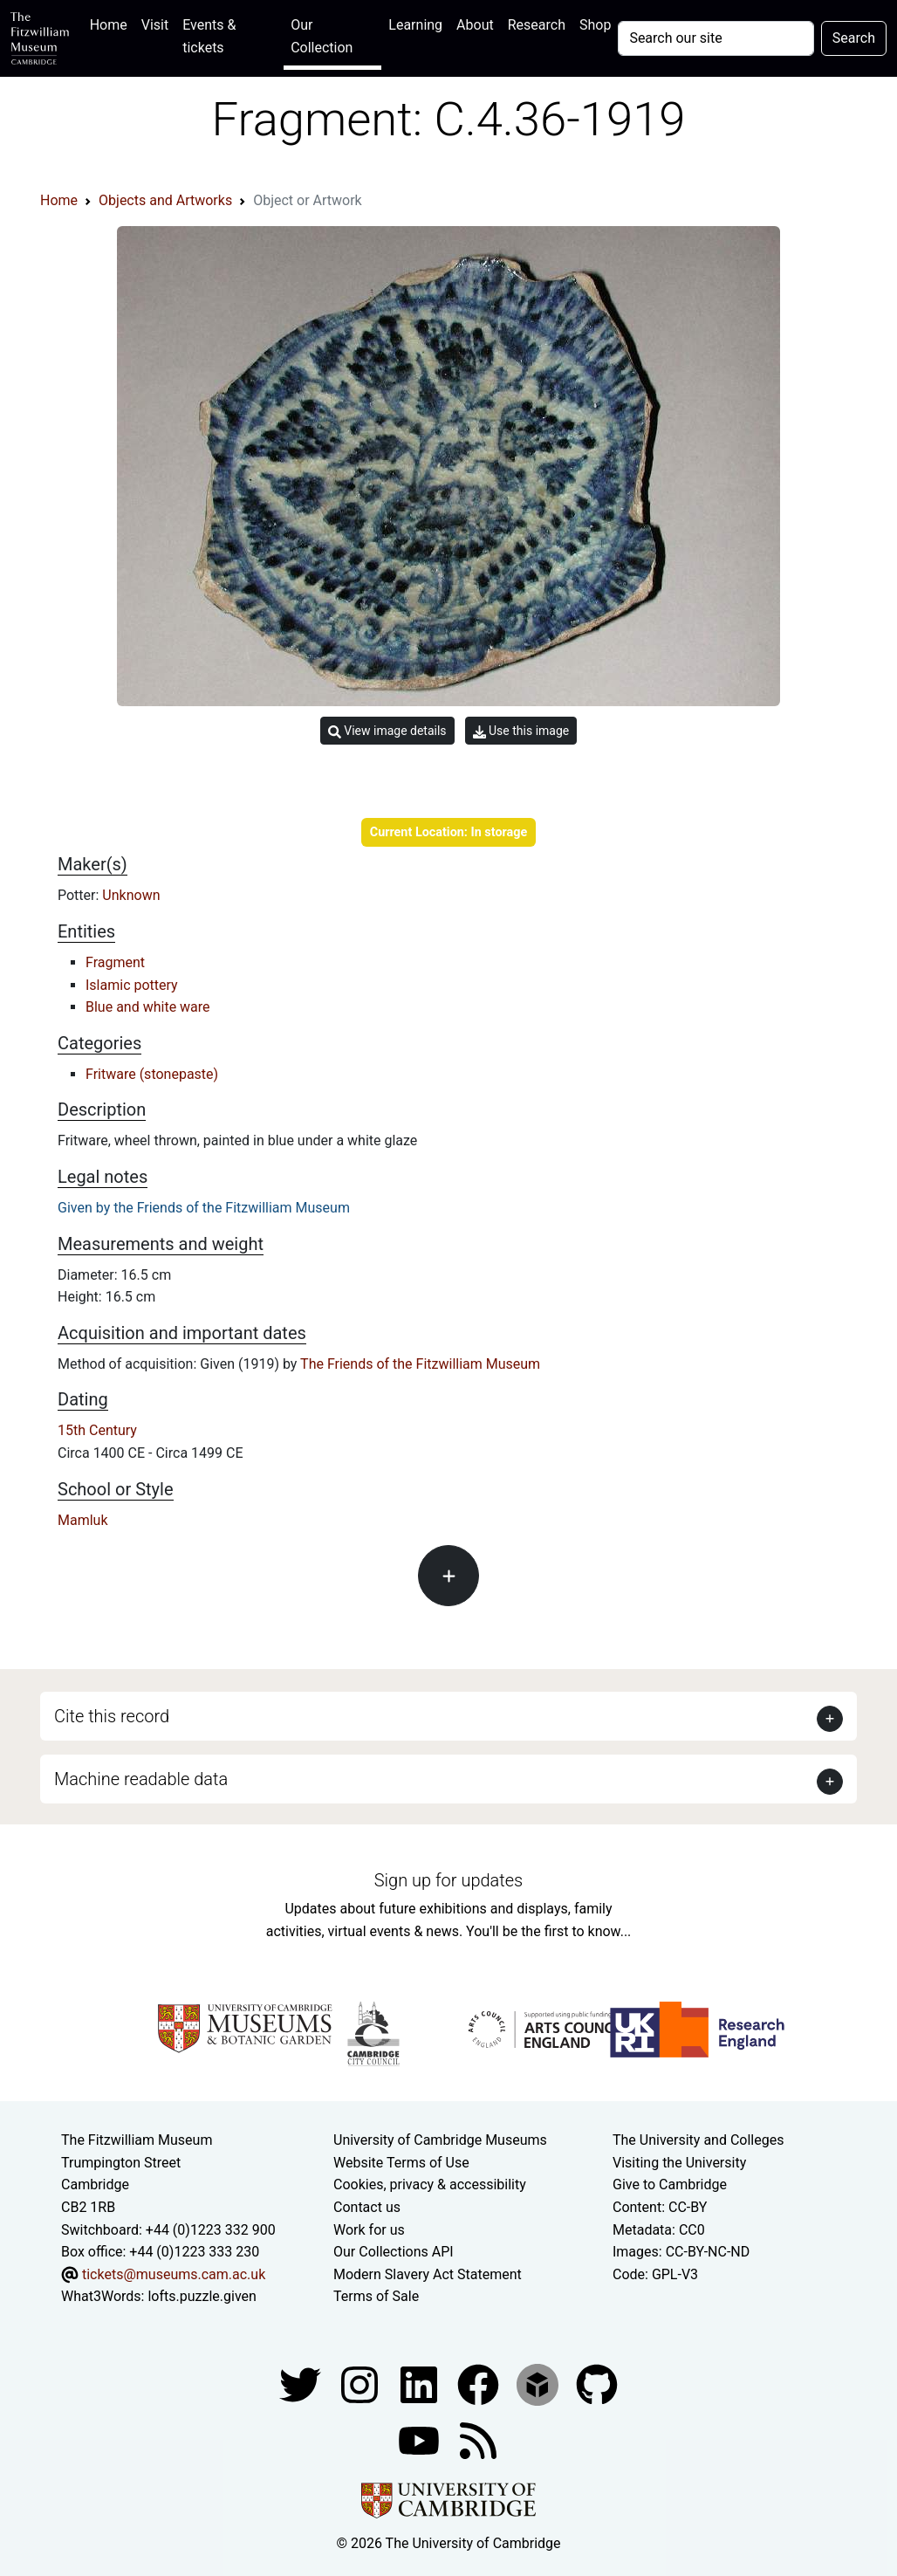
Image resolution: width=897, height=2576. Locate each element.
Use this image (521, 731)
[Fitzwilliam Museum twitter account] (302, 2383)
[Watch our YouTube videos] (420, 2439)
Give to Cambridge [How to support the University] (670, 2184)
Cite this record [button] (111, 1716)
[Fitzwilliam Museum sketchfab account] (539, 2383)
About (475, 25)
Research (536, 25)
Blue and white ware (148, 1007)
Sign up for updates (448, 1880)
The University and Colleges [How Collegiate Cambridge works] (698, 2140)
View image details (387, 731)
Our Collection (322, 36)
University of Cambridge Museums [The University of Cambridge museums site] (440, 2140)
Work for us (369, 2230)
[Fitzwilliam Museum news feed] (478, 2439)
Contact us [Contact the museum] (367, 2207)
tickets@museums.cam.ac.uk (173, 2274)
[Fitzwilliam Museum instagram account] (361, 2383)
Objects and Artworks (165, 200)
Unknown (131, 895)
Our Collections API (393, 2251)
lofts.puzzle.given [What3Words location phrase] (201, 2296)
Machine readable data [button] (141, 1779)
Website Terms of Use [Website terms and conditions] (401, 2162)
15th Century (97, 1430)
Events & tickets (209, 36)
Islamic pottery (132, 985)
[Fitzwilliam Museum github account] (597, 2383)
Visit (154, 25)
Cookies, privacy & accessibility (429, 2184)
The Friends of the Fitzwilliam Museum (420, 1364)
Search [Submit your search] (853, 38)
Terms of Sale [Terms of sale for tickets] (376, 2296)
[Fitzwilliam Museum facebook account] (420, 2383)
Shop (595, 25)
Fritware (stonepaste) (152, 1074)
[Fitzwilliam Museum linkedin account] (480, 2383)
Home (112, 23)
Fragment (115, 962)
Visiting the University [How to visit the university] (679, 2162)
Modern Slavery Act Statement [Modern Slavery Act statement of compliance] (427, 2274)
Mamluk (83, 1520)
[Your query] (715, 38)
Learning (415, 25)
